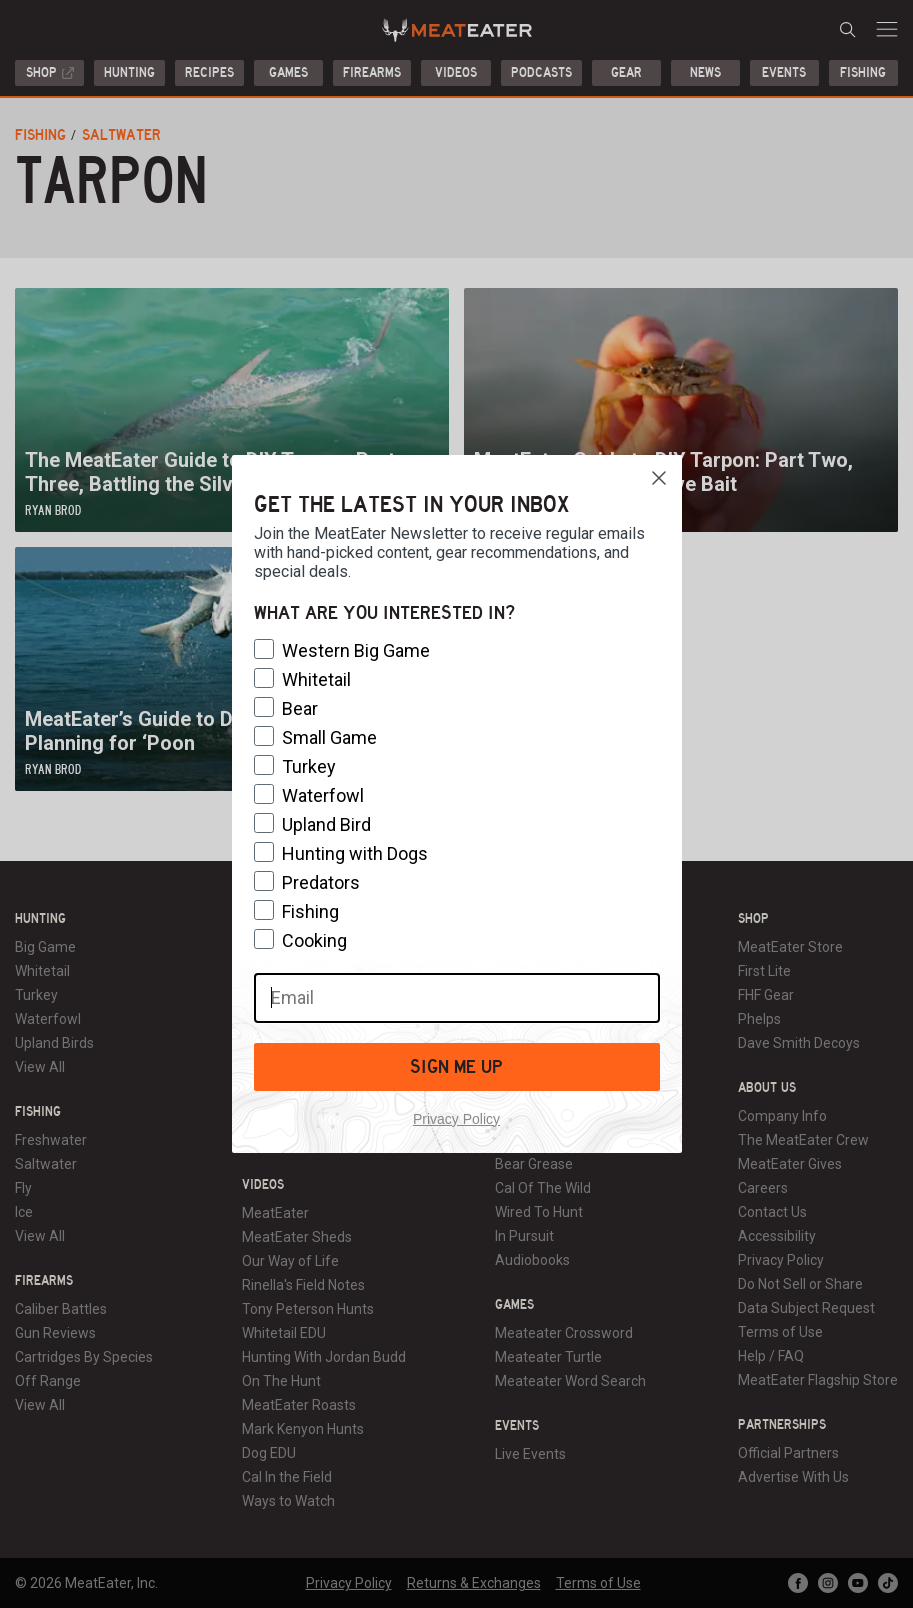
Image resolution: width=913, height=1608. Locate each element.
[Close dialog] (659, 478)
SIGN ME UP (456, 1066)
